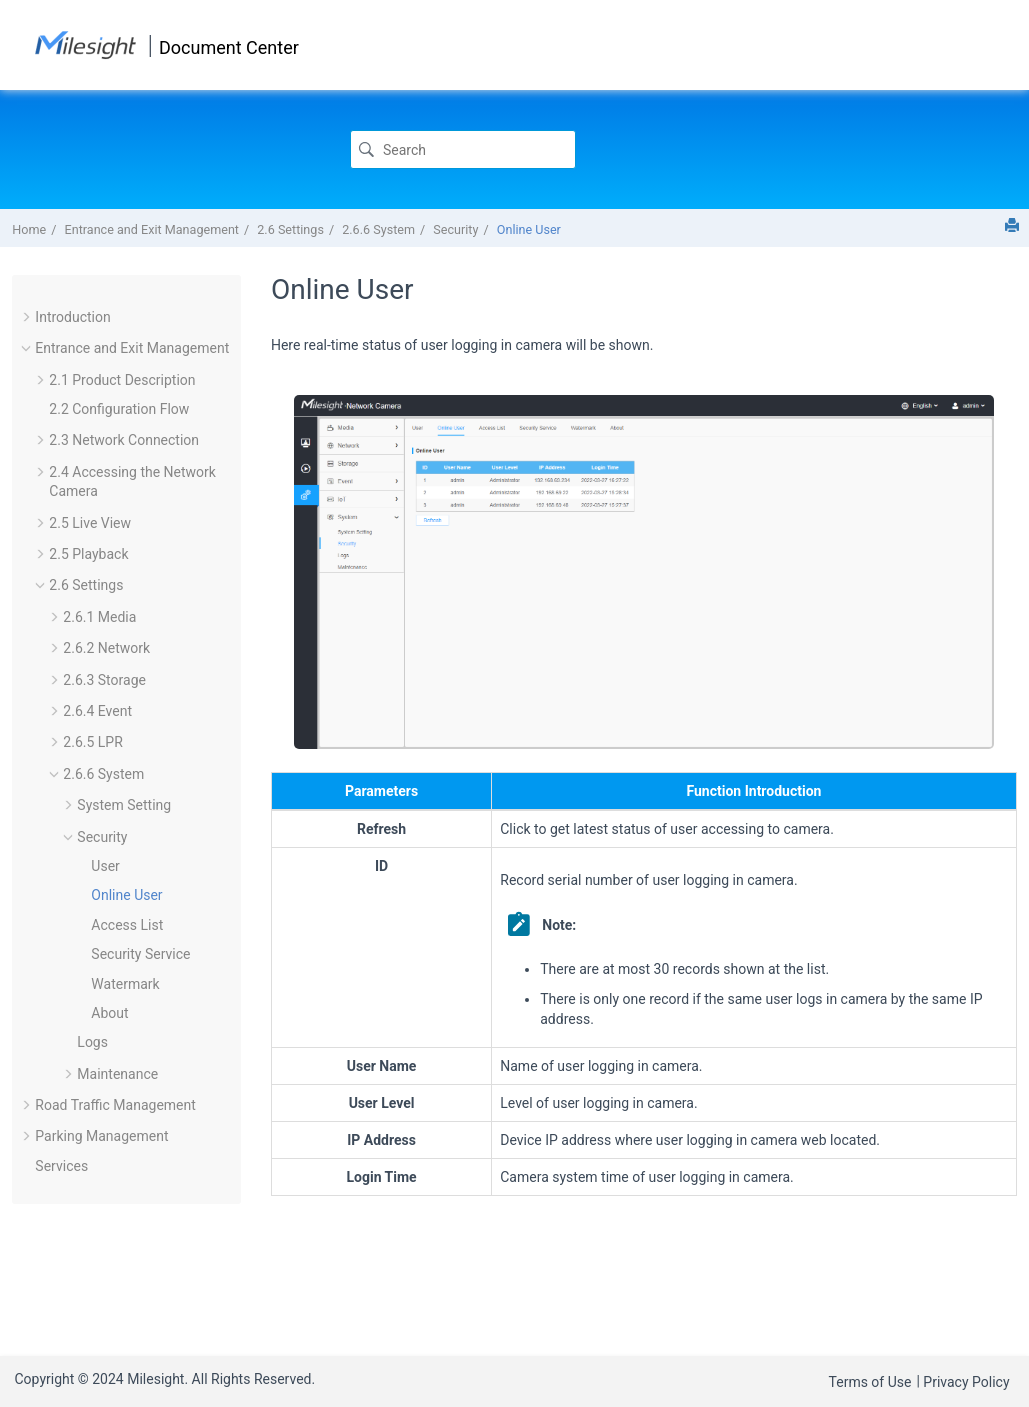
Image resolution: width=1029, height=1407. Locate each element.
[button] (27, 317)
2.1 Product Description (122, 380)
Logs (92, 1042)
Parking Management (101, 1136)
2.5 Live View (90, 523)
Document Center (229, 47)
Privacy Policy (966, 1382)
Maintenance (117, 1074)
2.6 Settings (290, 229)
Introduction (72, 317)
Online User (529, 229)
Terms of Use (870, 1382)
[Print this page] (1012, 225)
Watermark (125, 984)
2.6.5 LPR (92, 742)
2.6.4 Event (97, 711)
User (105, 866)
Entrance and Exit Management (152, 229)
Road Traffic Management (115, 1105)
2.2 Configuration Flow (119, 409)
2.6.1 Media (99, 617)
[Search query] (463, 149)
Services (61, 1166)
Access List (127, 925)
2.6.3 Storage (104, 680)
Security (455, 229)
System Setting (124, 805)
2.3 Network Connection (124, 440)
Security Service (140, 954)
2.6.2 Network (106, 648)
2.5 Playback (88, 554)
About (109, 1013)
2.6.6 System (378, 229)
